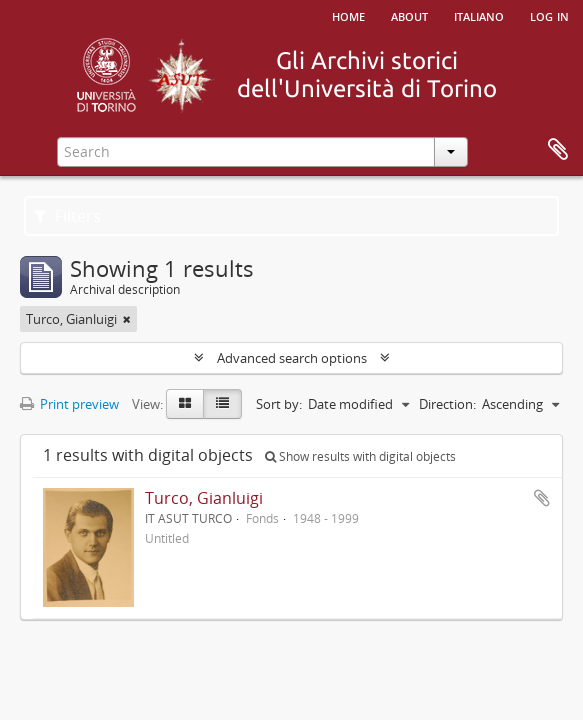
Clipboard (558, 150)
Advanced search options (292, 358)
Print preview (69, 404)
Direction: (447, 404)
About (409, 15)
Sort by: (279, 404)
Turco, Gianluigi (204, 498)
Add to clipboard (542, 498)
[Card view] (185, 404)
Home (348, 15)
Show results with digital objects (360, 456)
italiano (479, 15)
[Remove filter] (127, 319)
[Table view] (222, 404)
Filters (67, 216)
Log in (549, 15)
